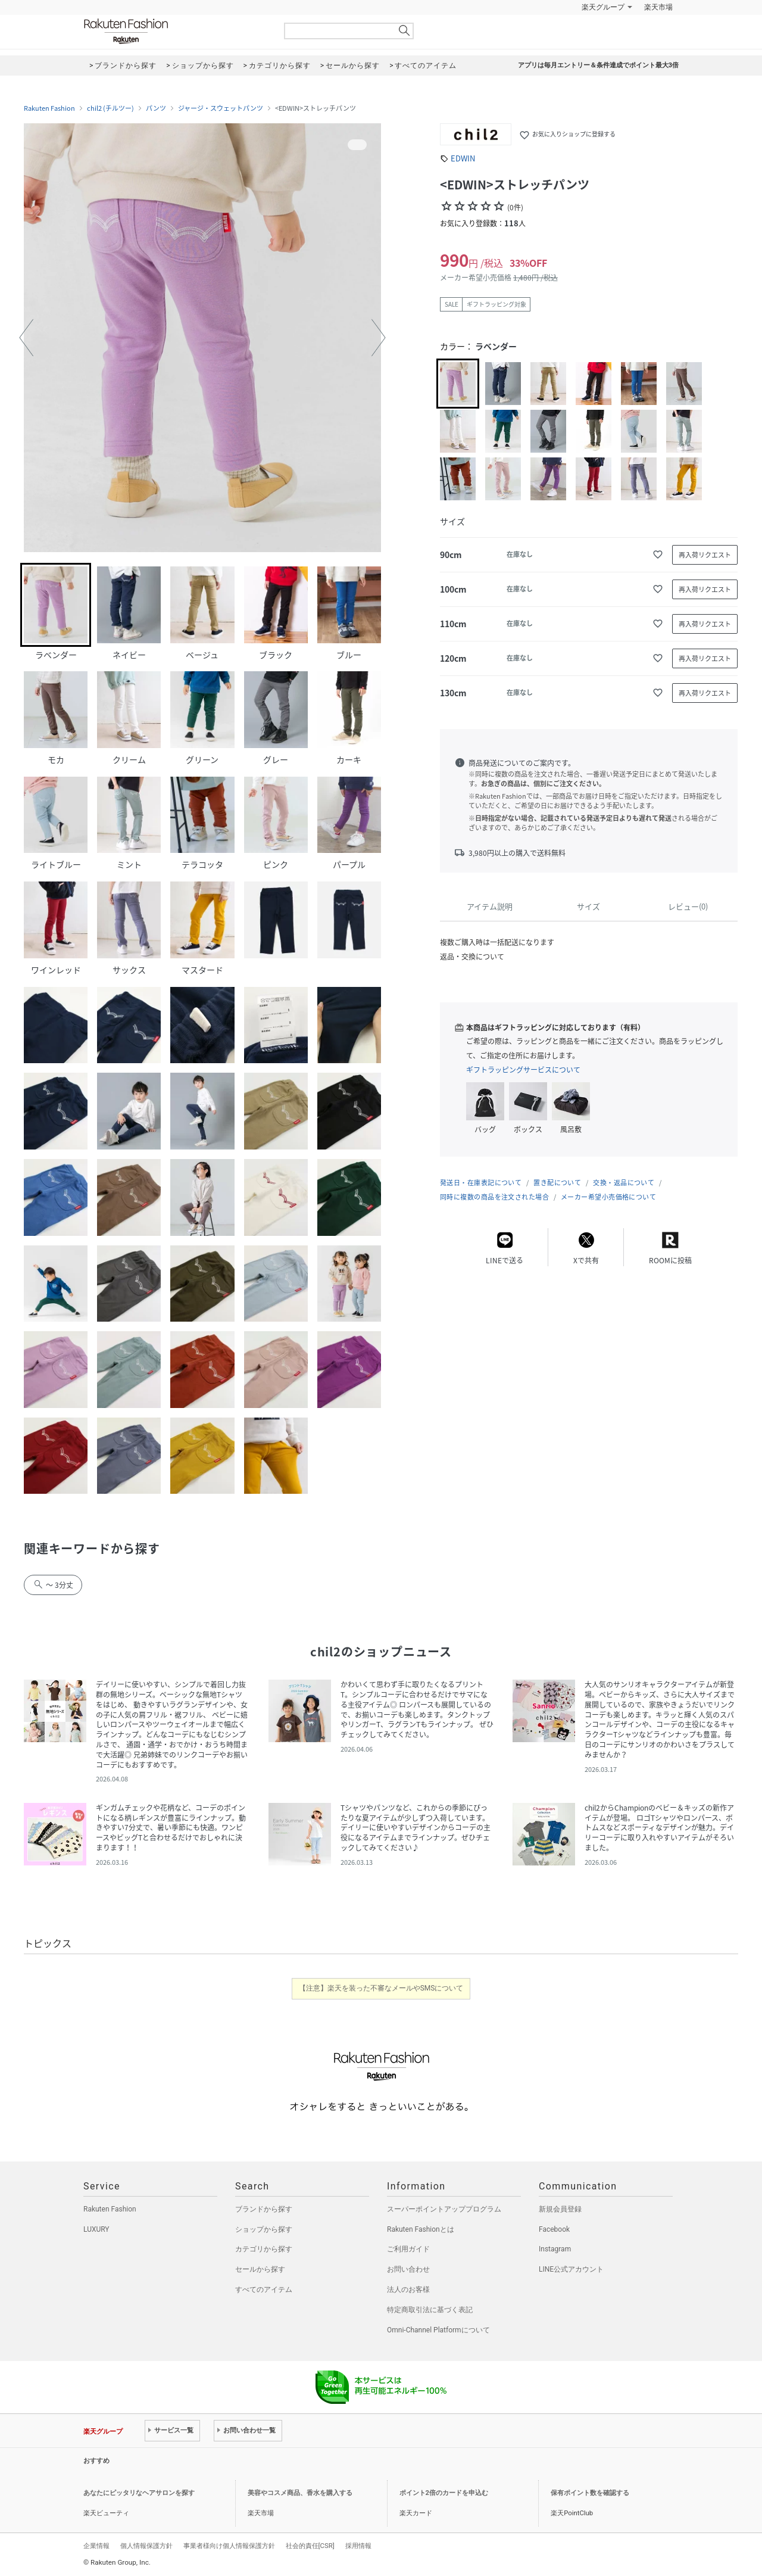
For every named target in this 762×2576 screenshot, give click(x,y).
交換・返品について (623, 1183)
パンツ (156, 108)
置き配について (557, 1183)
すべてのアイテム (263, 2289)
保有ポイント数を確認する (590, 2493)
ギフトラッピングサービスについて (523, 1069)
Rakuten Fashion (175, 31)
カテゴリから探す (263, 2249)
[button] (26, 338)
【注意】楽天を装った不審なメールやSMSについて (381, 1988)
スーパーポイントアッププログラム (444, 2209)
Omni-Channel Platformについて (438, 2330)
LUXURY (96, 2229)
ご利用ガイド (408, 2249)
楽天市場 (658, 7)
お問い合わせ (408, 2269)
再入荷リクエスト (705, 555)
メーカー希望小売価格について (608, 1197)
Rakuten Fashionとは (420, 2229)
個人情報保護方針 (146, 2545)
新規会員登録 (560, 2209)
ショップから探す (263, 2229)
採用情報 (358, 2545)
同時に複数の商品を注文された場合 (494, 1197)
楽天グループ (603, 7)
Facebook (554, 2229)
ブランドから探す (263, 2209)
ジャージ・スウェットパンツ (220, 108)
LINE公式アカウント (571, 2269)
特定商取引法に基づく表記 (430, 2310)
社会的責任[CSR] (310, 2545)
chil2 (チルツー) (110, 108)
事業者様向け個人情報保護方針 (229, 2545)
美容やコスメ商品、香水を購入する (300, 2493)
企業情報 (96, 2545)
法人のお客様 (408, 2289)
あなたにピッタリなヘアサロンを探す (139, 2493)
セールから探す (260, 2269)
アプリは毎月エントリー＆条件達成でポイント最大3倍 (598, 65)
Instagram (555, 2249)
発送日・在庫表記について (480, 1183)
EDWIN (463, 158)
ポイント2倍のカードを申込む (443, 2493)
